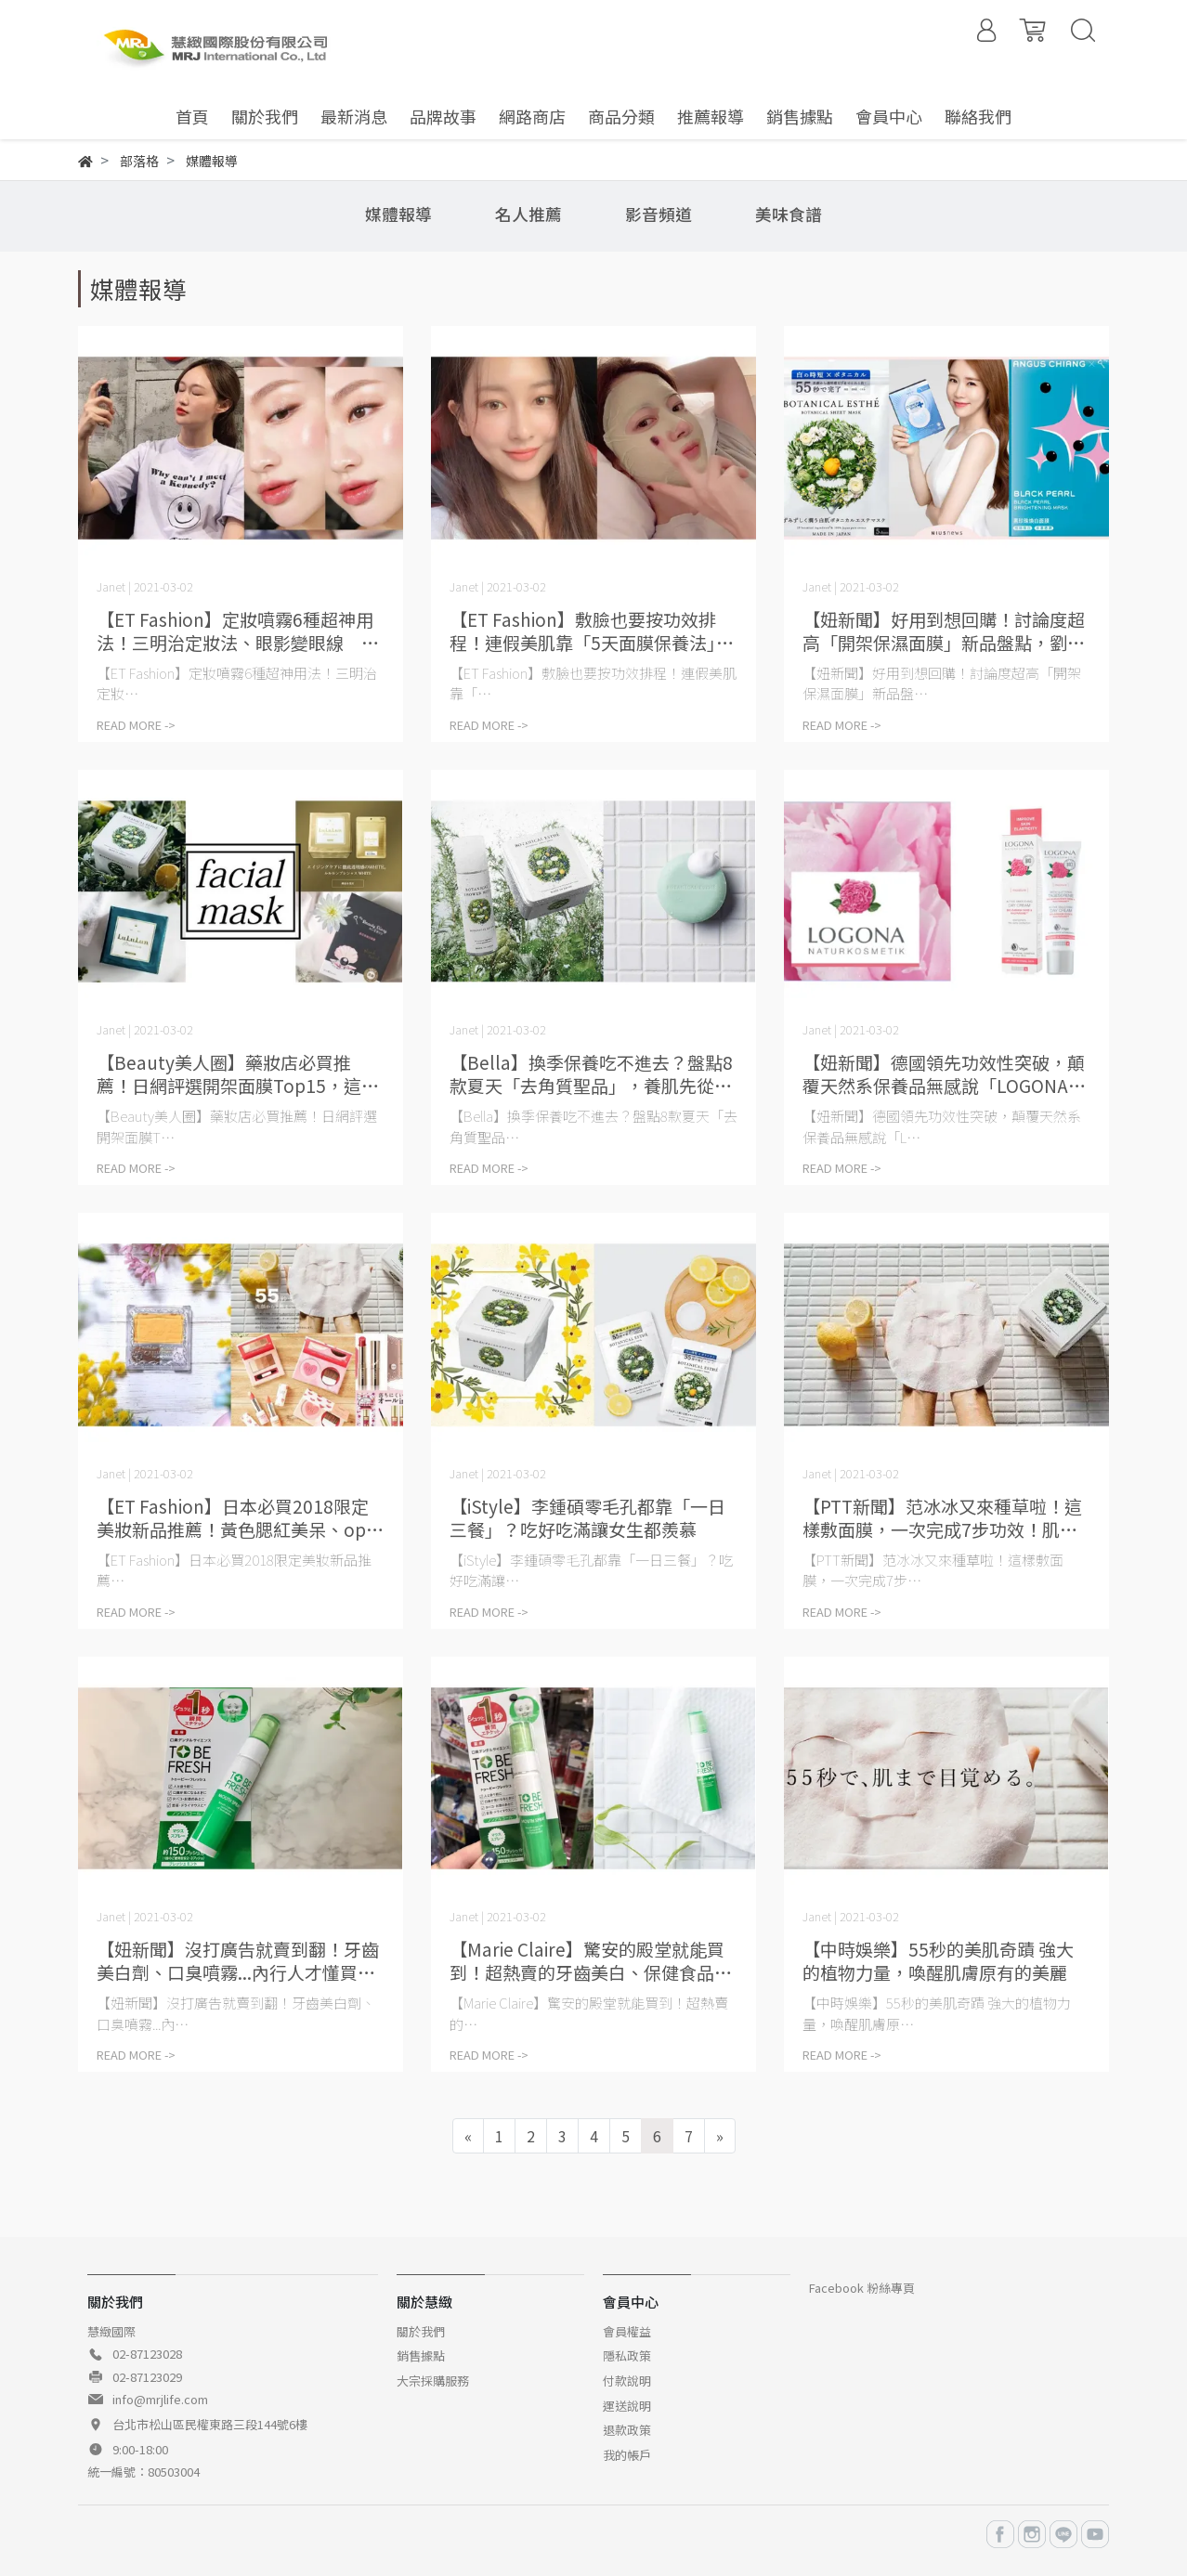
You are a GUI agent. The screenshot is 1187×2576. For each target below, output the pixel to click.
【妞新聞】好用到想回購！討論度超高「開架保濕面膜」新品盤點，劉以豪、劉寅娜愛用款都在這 (943, 630)
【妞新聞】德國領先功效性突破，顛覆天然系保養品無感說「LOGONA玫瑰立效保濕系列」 (944, 1073)
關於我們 (421, 2331)
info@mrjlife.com (160, 2399)
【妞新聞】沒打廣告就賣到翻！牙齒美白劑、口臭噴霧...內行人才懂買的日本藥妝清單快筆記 (238, 1960)
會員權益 (627, 2331)
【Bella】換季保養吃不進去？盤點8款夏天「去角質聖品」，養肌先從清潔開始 (591, 1073)
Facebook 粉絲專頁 (862, 2287)
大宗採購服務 (433, 2380)
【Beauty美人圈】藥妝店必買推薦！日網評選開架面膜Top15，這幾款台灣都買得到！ (238, 1073)
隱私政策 (627, 2355)
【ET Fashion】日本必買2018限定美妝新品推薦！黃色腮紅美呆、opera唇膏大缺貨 (240, 1517)
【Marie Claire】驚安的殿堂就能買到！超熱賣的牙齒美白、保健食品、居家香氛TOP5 (591, 1960)
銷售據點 (421, 2355)
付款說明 (627, 2380)
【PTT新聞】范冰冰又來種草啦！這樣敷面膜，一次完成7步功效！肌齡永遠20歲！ (942, 1517)
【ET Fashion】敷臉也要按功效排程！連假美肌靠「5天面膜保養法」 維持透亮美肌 (592, 630)
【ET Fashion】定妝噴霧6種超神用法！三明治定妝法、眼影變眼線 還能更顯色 (238, 630)
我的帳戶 (627, 2455)
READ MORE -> (136, 725)
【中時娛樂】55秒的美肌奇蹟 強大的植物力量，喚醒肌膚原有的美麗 (938, 1960)
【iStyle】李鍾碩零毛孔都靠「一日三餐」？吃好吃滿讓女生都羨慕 (587, 1517)
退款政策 (627, 2430)
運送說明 (627, 2405)
